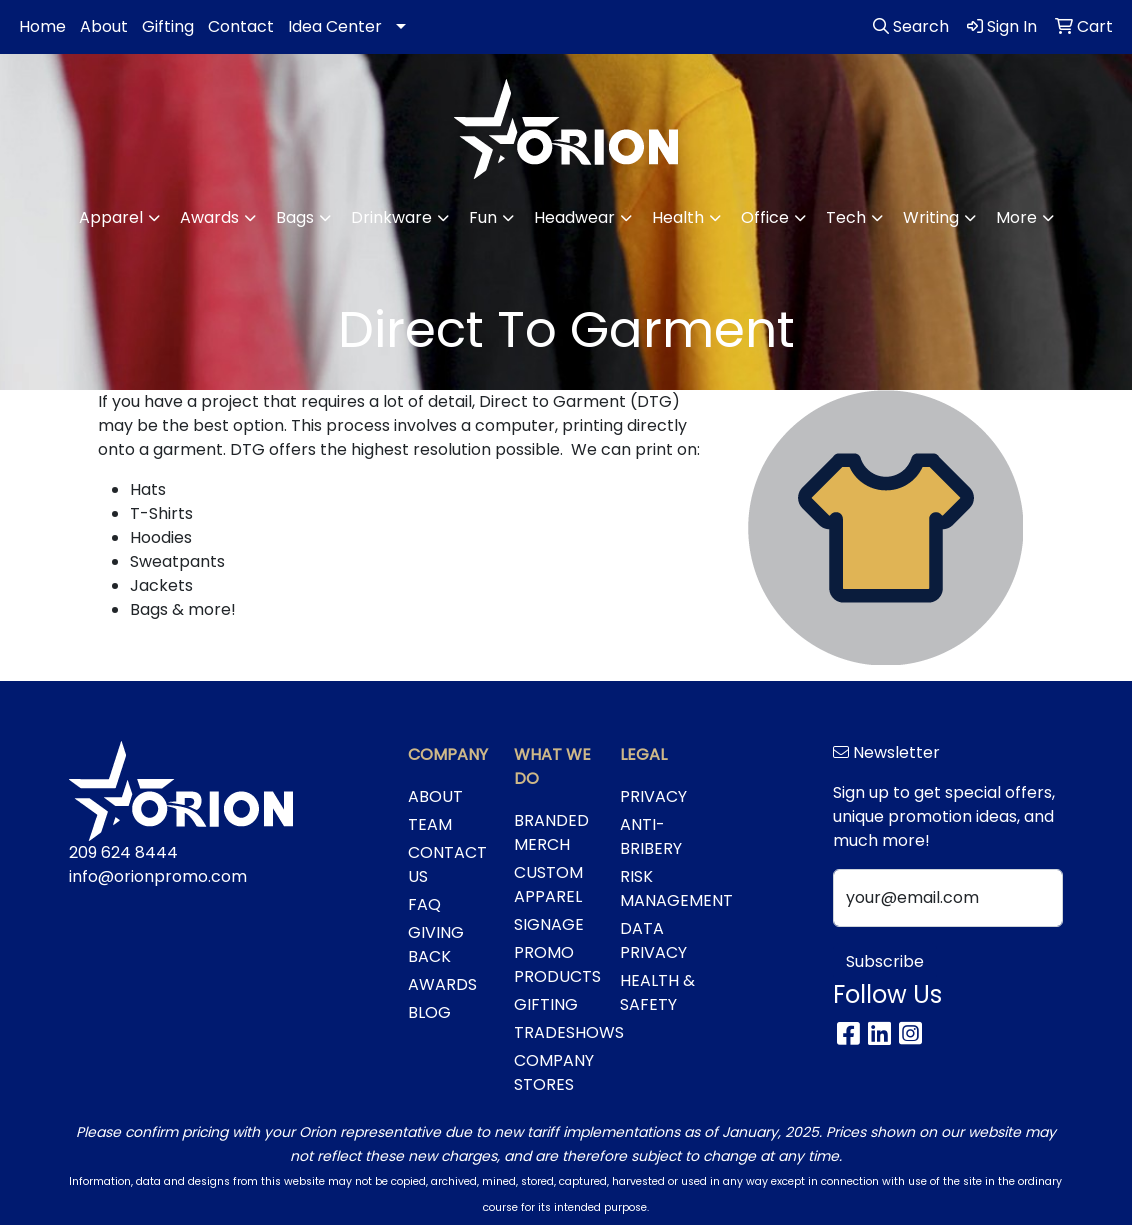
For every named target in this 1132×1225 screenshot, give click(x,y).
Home (42, 26)
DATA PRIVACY (653, 940)
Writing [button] (931, 217)
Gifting (168, 26)
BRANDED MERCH (551, 832)
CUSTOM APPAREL (548, 884)
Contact (241, 26)
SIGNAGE (549, 924)
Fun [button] (483, 217)
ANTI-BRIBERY (651, 836)
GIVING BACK (436, 944)
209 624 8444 (123, 852)
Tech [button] (846, 217)
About (104, 26)
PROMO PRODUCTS (555, 964)
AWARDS (442, 984)
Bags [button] (295, 217)
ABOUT (435, 796)
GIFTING (546, 1004)
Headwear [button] (574, 217)
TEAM (430, 824)
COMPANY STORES (554, 1072)
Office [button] (765, 217)
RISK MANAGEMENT (661, 888)
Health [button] (678, 217)
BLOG (429, 1012)
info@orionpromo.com (158, 876)
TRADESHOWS (555, 1032)
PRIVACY (653, 796)
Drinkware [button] (391, 217)
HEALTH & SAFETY (657, 992)
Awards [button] (209, 217)
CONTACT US (447, 864)
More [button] (1016, 217)
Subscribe (885, 961)
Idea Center (335, 26)
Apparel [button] (111, 217)
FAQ (424, 904)
